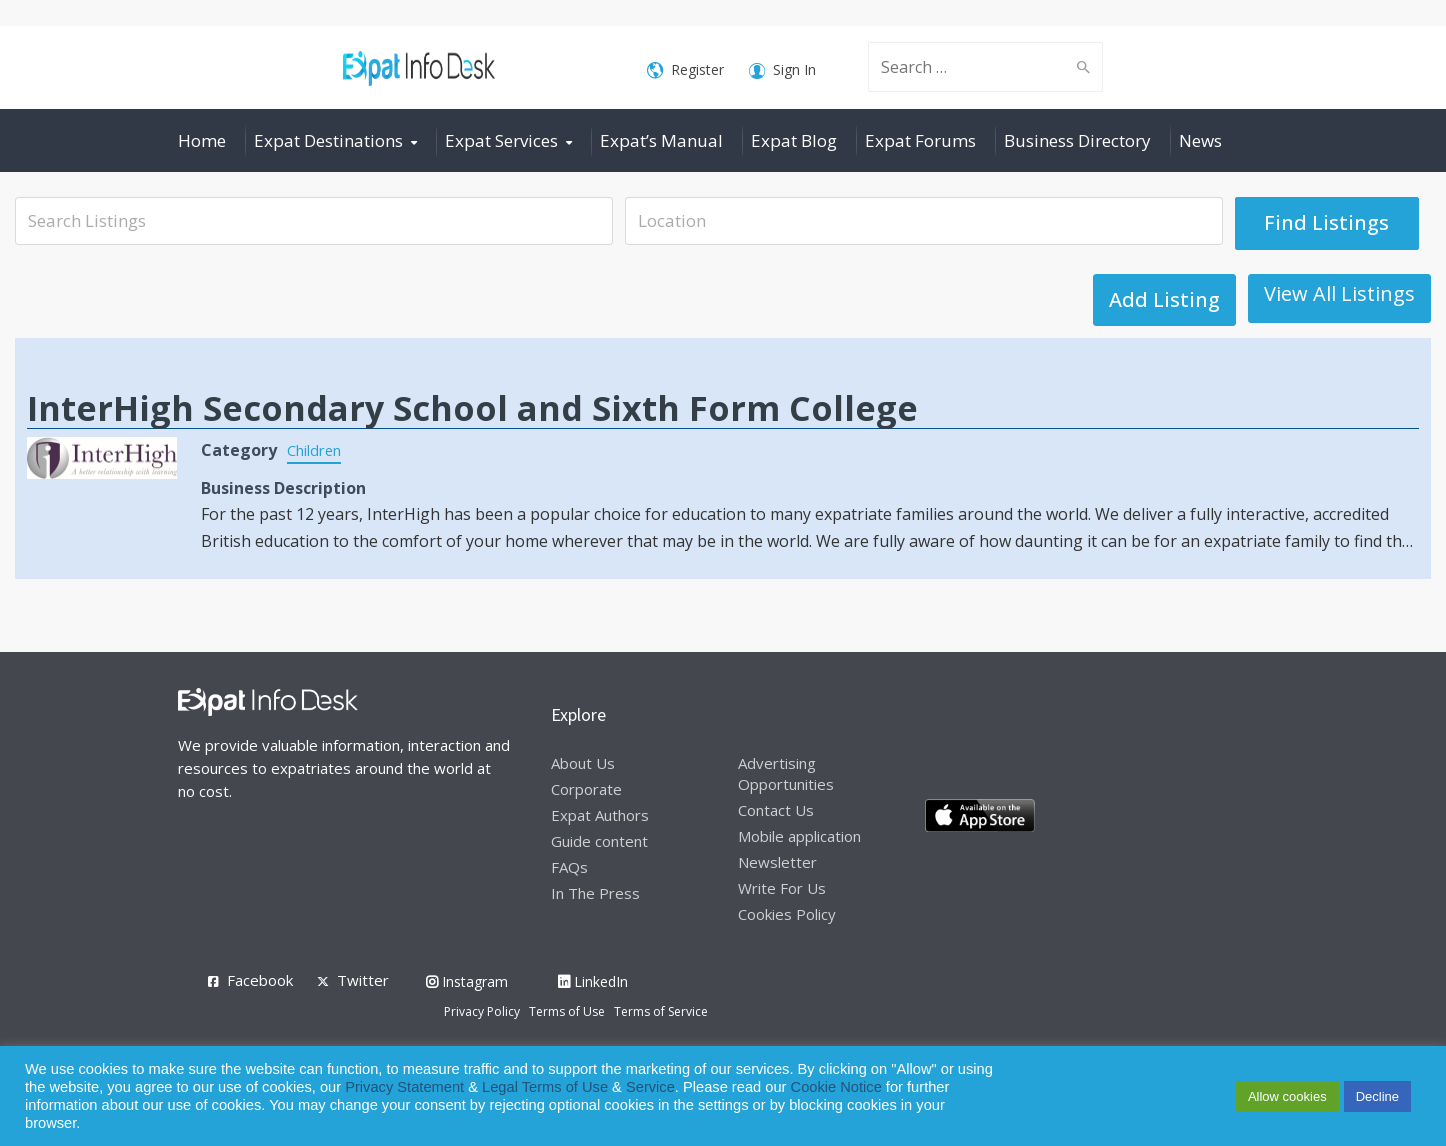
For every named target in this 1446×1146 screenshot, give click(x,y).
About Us (583, 763)
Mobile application (799, 836)
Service (650, 1087)
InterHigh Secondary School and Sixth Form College (472, 408)
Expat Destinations (328, 140)
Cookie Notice (836, 1087)
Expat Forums (920, 140)
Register (685, 70)
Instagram (467, 981)
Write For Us (782, 888)
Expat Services (501, 140)
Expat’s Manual (661, 140)
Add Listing (1359, 299)
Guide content (599, 841)
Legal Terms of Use (545, 1087)
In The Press (595, 893)
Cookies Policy (787, 914)
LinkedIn (593, 981)
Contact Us (776, 810)
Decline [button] (1377, 1096)
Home (202, 140)
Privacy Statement (404, 1087)
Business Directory (1077, 140)
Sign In (782, 70)
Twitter (363, 980)
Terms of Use (567, 1011)
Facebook (260, 980)
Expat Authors (600, 815)
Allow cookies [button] (1287, 1096)
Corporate (586, 789)
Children (318, 450)
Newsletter (777, 862)
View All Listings (1184, 293)
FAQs (569, 867)
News (1200, 140)
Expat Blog (794, 140)
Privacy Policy (482, 1011)
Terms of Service (661, 1011)
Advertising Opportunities (786, 773)
